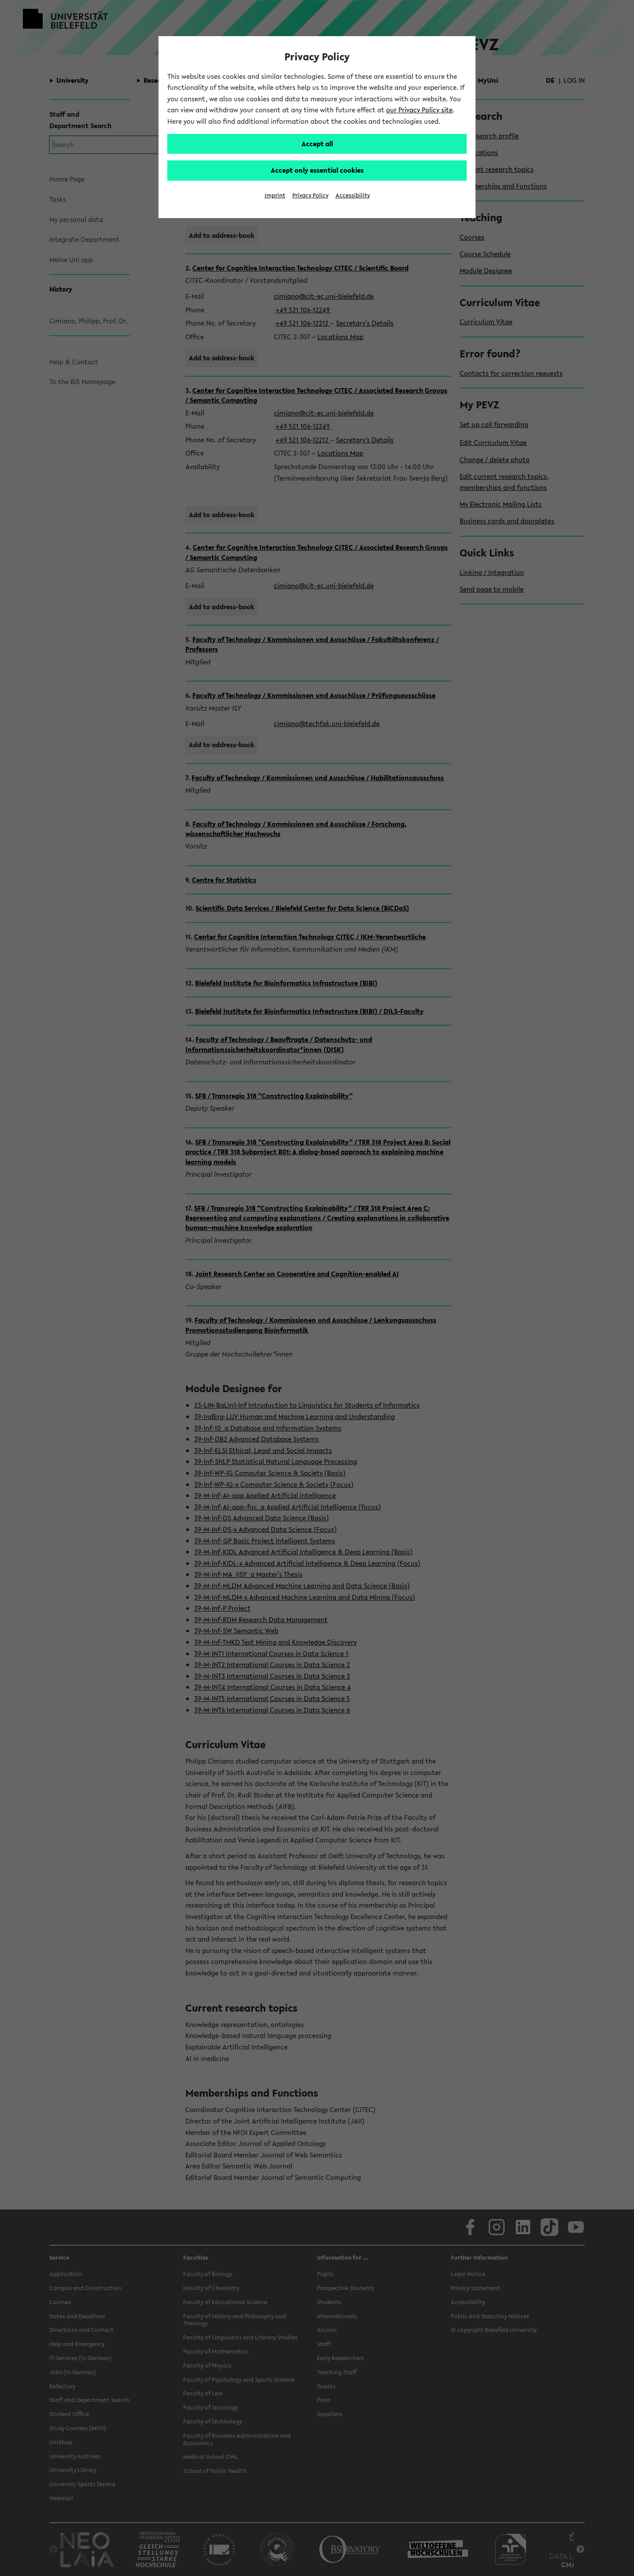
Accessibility (352, 195)
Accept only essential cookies (317, 170)
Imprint (275, 195)
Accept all (317, 143)
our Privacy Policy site (419, 110)
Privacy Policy (310, 195)
